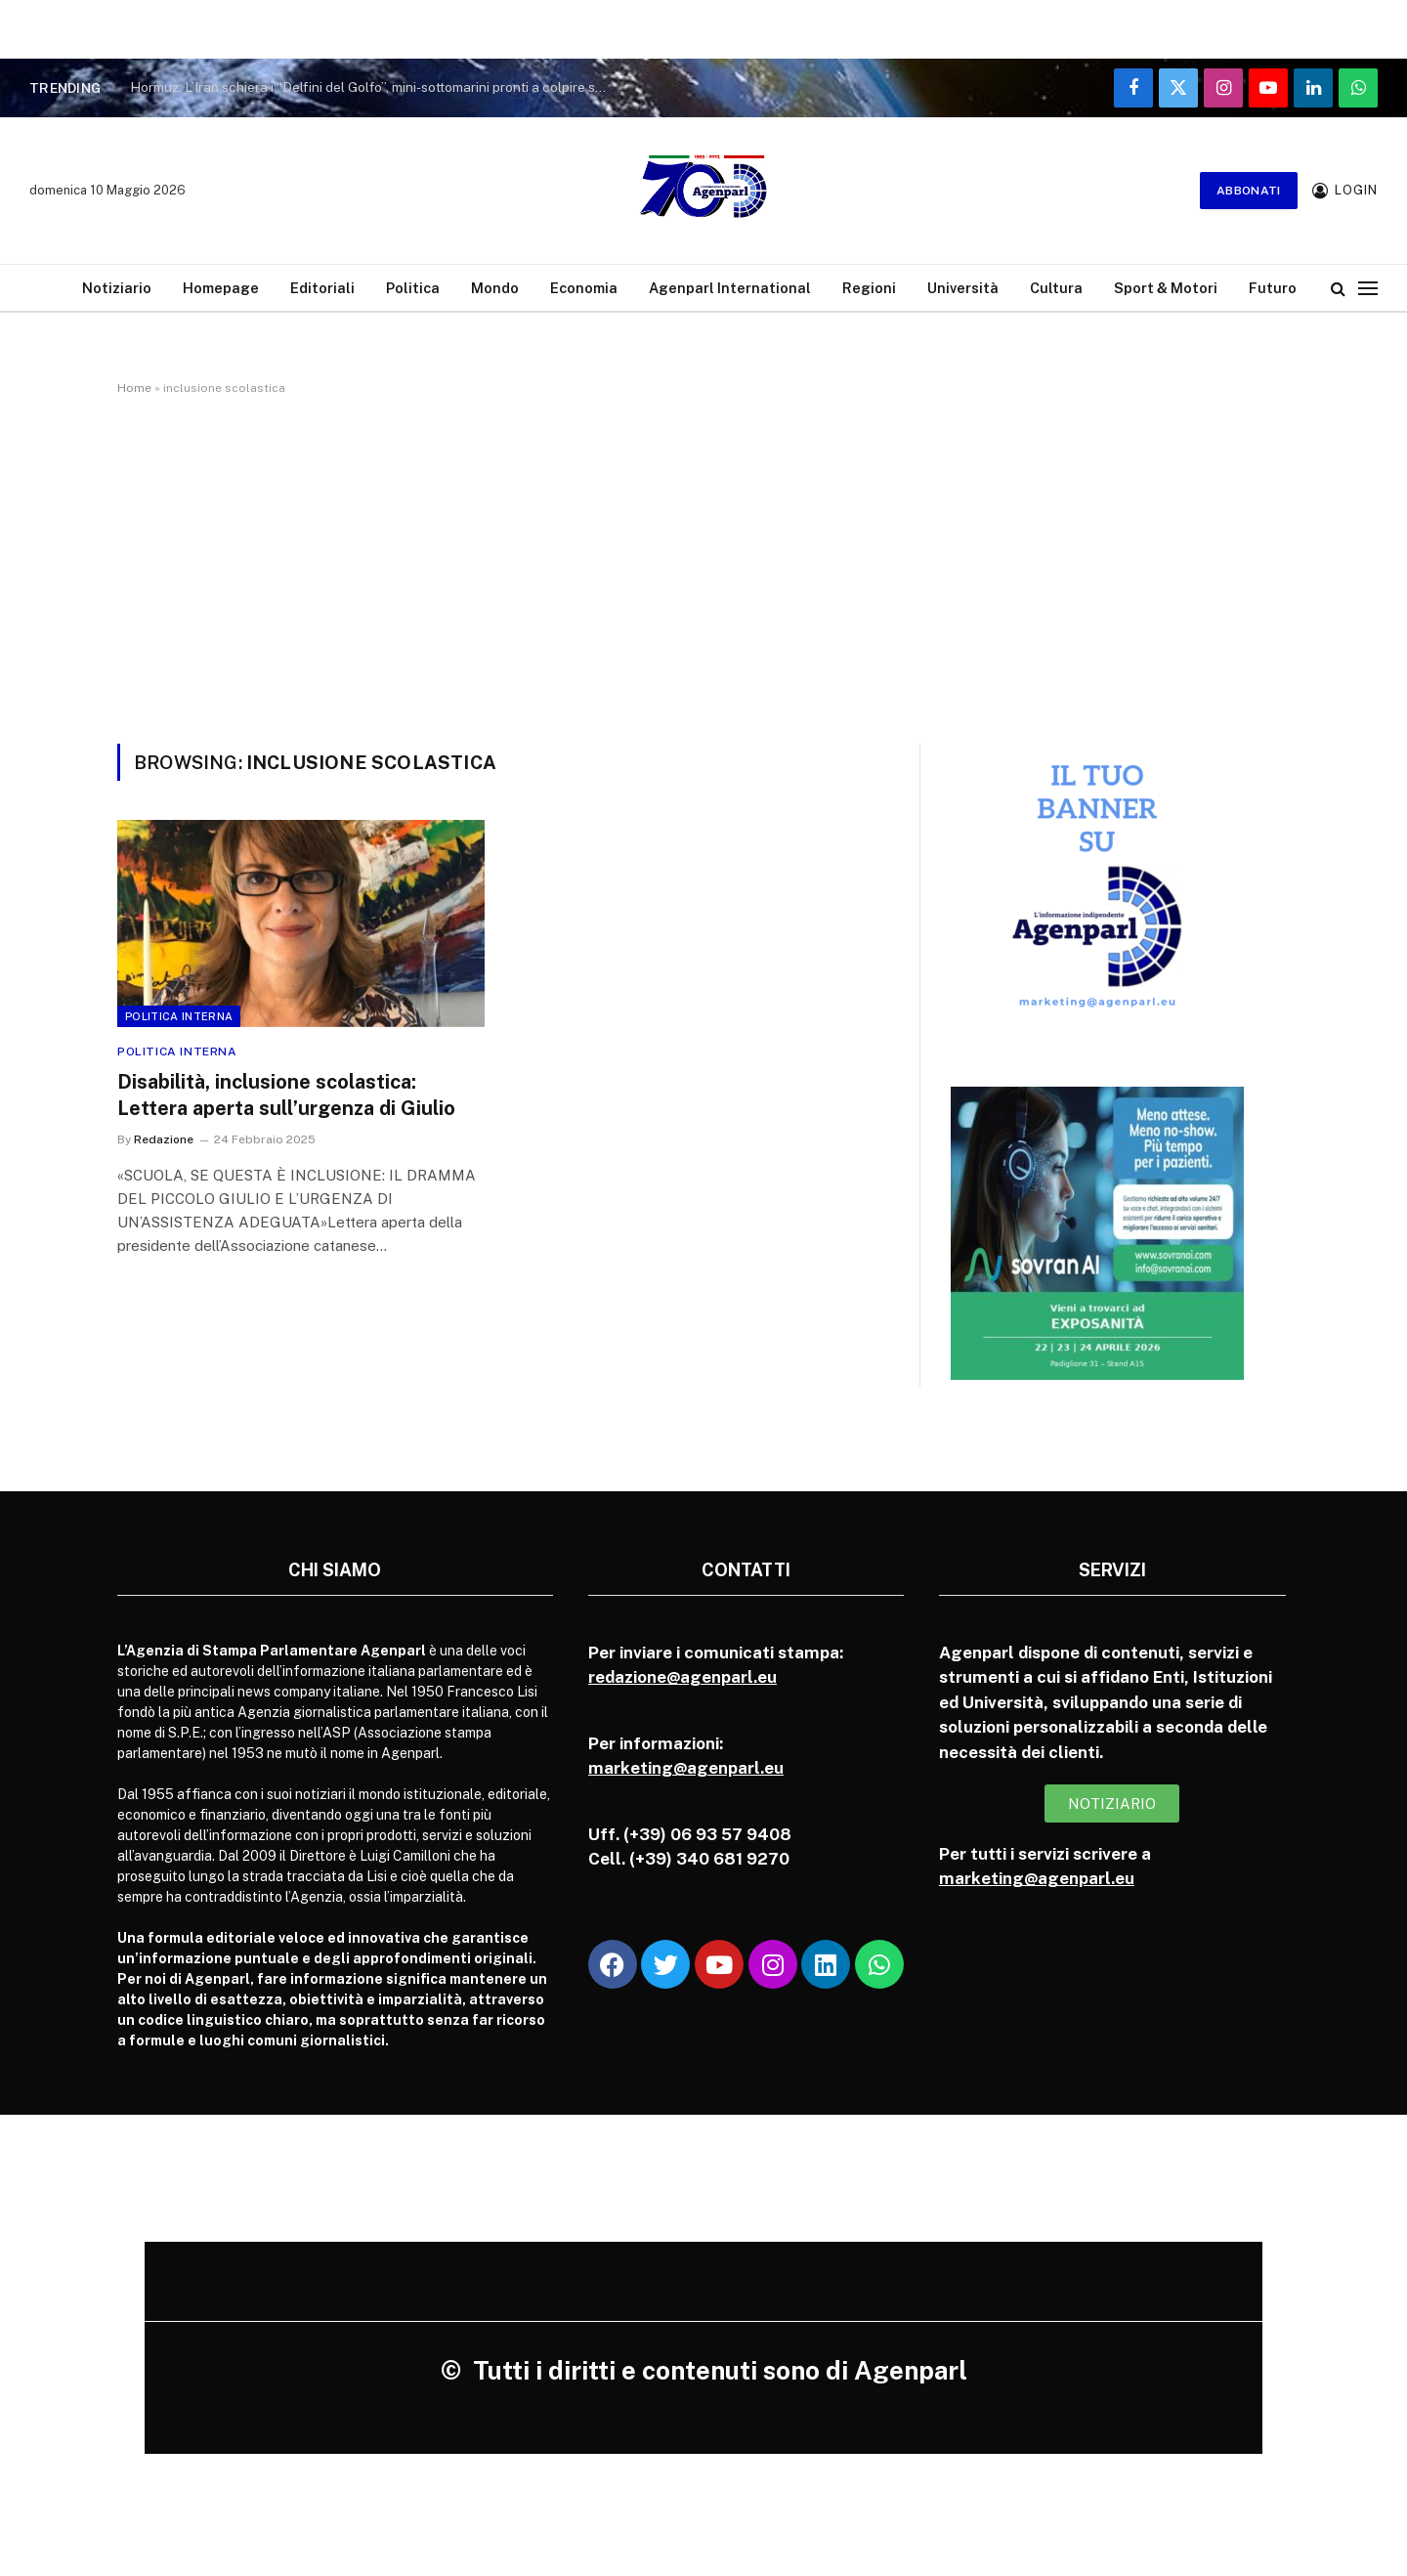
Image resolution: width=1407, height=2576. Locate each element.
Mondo (495, 287)
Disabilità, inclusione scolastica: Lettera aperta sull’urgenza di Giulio (286, 1095)
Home (134, 388)
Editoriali (322, 287)
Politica (413, 287)
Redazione (163, 1139)
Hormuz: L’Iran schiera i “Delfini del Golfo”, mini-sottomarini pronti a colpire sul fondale (374, 87)
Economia (584, 287)
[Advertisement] (703, 566)
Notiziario (116, 287)
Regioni (869, 287)
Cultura (1056, 287)
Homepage (221, 287)
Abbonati (1248, 190)
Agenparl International (730, 287)
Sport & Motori (1165, 287)
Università (963, 287)
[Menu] (1368, 288)
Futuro (1273, 287)
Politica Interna (179, 1016)
